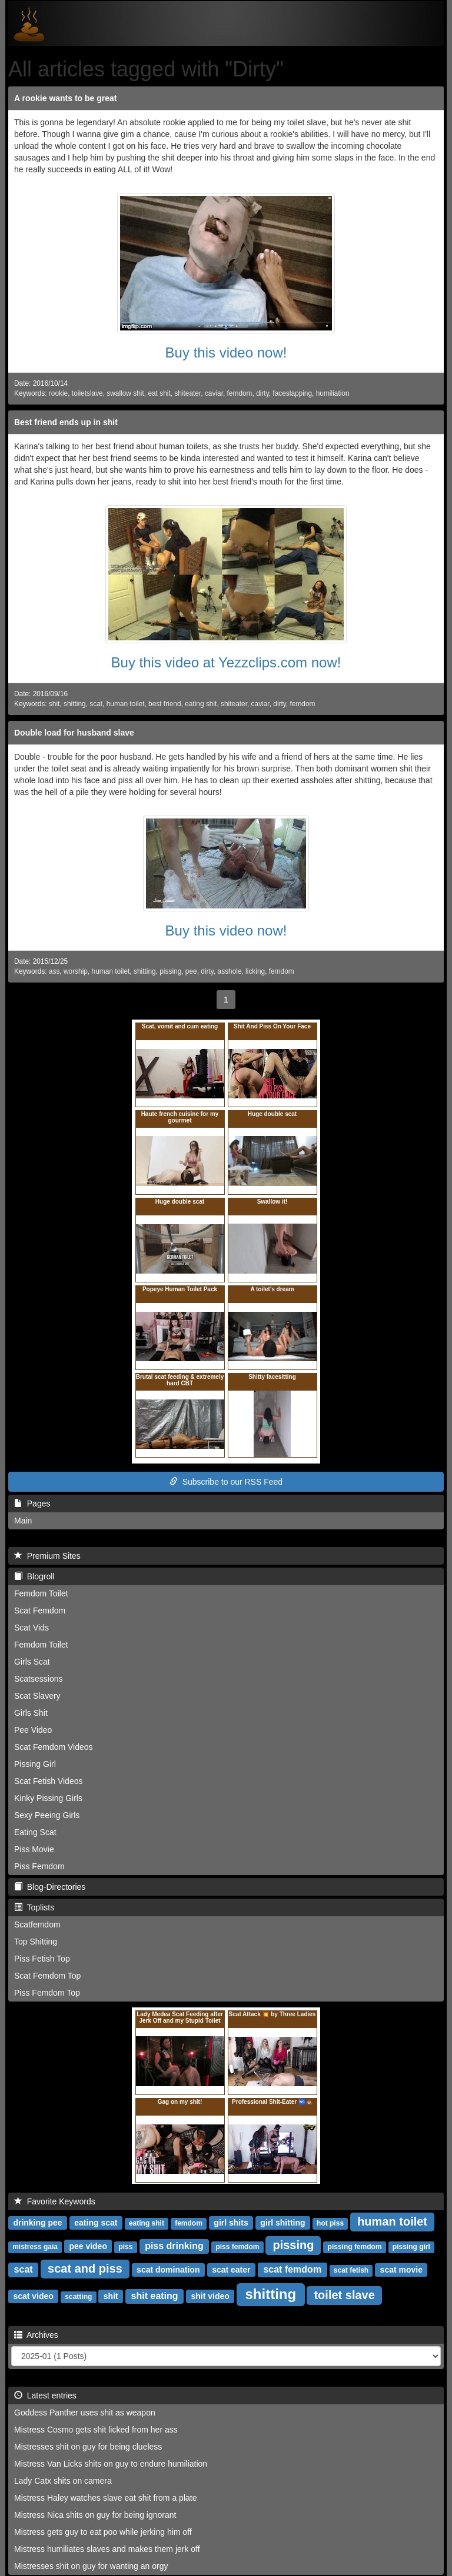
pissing (170, 971)
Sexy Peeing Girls (46, 1815)
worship (76, 971)
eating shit (201, 704)
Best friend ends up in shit (66, 422)
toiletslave (87, 393)
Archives (36, 2335)
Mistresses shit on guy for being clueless (88, 2446)
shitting (75, 704)
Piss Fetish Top (42, 1958)
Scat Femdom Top (47, 1975)
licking (255, 971)
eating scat (95, 2222)
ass (54, 971)
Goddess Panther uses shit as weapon (84, 2412)
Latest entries (45, 2395)
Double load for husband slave (74, 732)
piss (125, 2247)
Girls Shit (31, 1713)
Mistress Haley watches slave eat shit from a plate (105, 2498)
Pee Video (33, 1730)
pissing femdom (355, 2247)
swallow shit (125, 393)
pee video (88, 2246)
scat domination (168, 2269)
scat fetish (351, 2270)
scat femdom (292, 2269)
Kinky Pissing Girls (48, 1798)
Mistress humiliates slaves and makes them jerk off (107, 2549)
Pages (32, 1503)
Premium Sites (47, 1556)
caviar (214, 393)
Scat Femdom (39, 1610)
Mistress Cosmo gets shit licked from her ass (96, 2429)
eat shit (159, 393)
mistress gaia (35, 2247)
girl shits (231, 2222)
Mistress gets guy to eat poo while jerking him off (103, 2532)
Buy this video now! (226, 352)
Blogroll (34, 1576)
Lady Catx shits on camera (63, 2480)
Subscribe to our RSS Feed (226, 1481)
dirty (262, 393)
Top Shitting (35, 1941)
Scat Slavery (37, 1695)
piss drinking (174, 2246)
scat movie (401, 2269)
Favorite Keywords (54, 2201)
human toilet (126, 704)
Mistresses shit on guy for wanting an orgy (91, 2566)
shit (54, 704)
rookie (58, 393)
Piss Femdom (39, 1866)
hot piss (330, 2223)
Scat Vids (31, 1627)
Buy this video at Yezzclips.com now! (226, 662)
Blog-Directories (49, 1887)
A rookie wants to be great (65, 98)
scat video (33, 2296)
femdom (239, 393)
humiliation (333, 393)
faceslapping (292, 393)
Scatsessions (38, 1678)
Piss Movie (34, 1849)
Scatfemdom (37, 1924)
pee (191, 971)
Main (23, 1520)
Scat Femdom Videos (53, 1747)
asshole (230, 971)
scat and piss (85, 2268)
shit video (210, 2296)
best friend (164, 704)
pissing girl (411, 2247)
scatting (78, 2297)
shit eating (154, 2296)
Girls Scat (32, 1661)
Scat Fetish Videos (48, 1781)
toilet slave (344, 2294)
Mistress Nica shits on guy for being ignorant (95, 2515)
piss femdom (237, 2247)
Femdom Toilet (41, 1593)
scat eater (231, 2269)
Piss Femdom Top (47, 1992)
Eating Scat (35, 1832)
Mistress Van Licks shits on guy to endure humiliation (110, 2463)
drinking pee (37, 2222)
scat (95, 704)
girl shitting (282, 2222)
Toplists (34, 1907)
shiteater (187, 393)
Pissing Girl (35, 1764)
